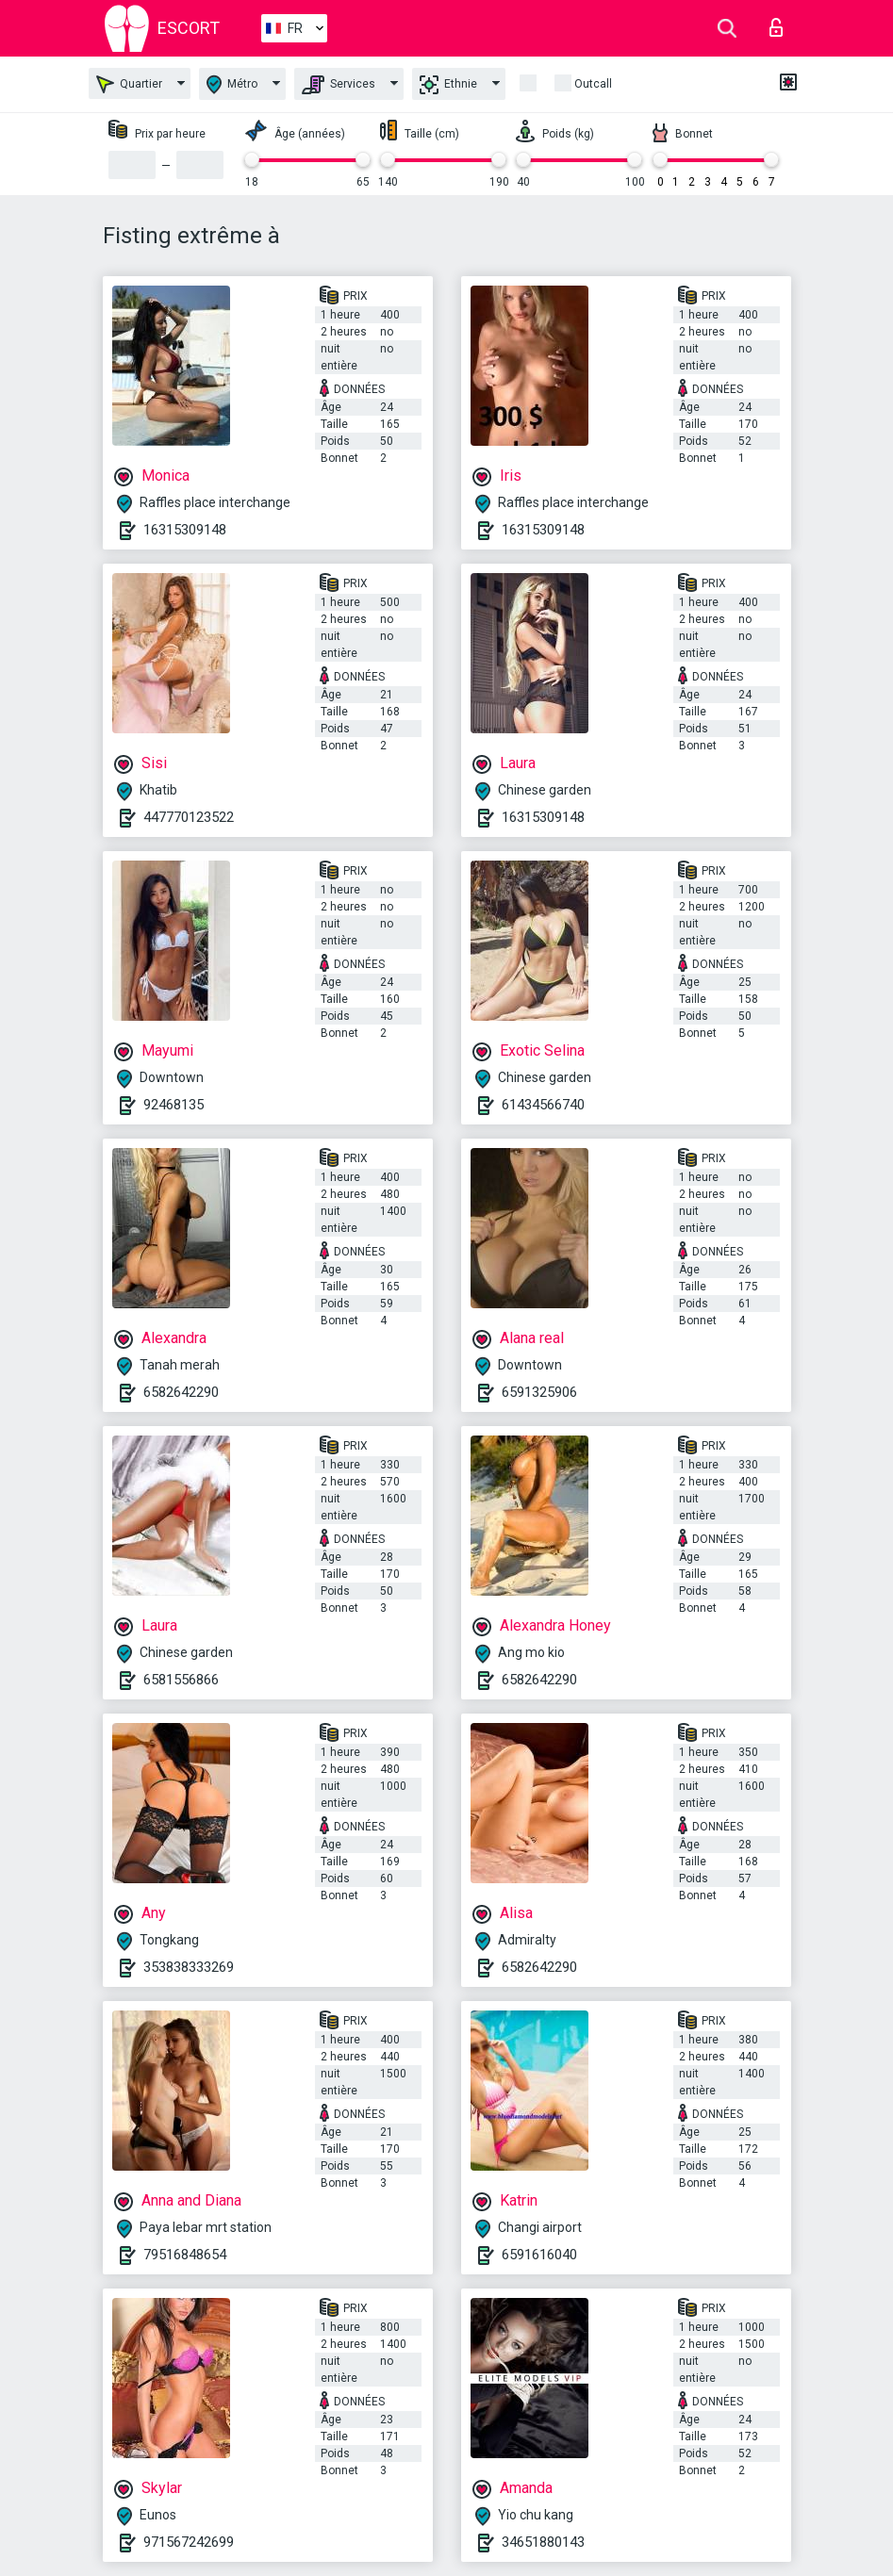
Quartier (129, 84)
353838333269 (188, 1967)
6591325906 (539, 1392)
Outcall (593, 83)
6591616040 (539, 2254)
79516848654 (184, 2254)
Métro (232, 84)
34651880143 (543, 2542)
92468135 (173, 1104)
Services (338, 84)
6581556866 (181, 1679)
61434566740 (543, 1104)
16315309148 (184, 529)
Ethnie (448, 84)
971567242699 (188, 2542)
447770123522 (188, 817)
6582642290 (181, 1392)
